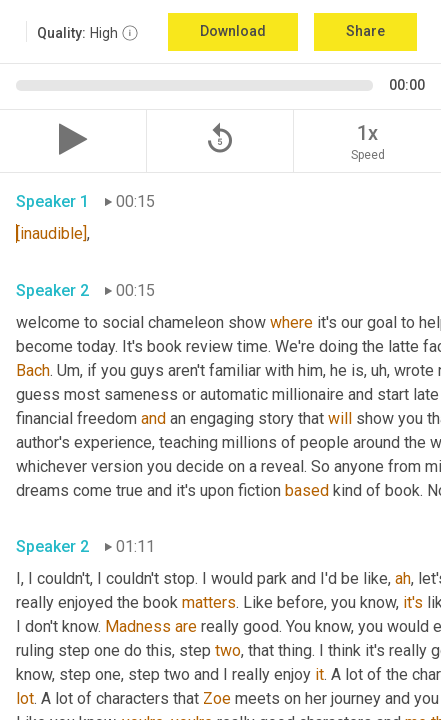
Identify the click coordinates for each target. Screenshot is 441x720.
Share (365, 31)
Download (233, 31)
